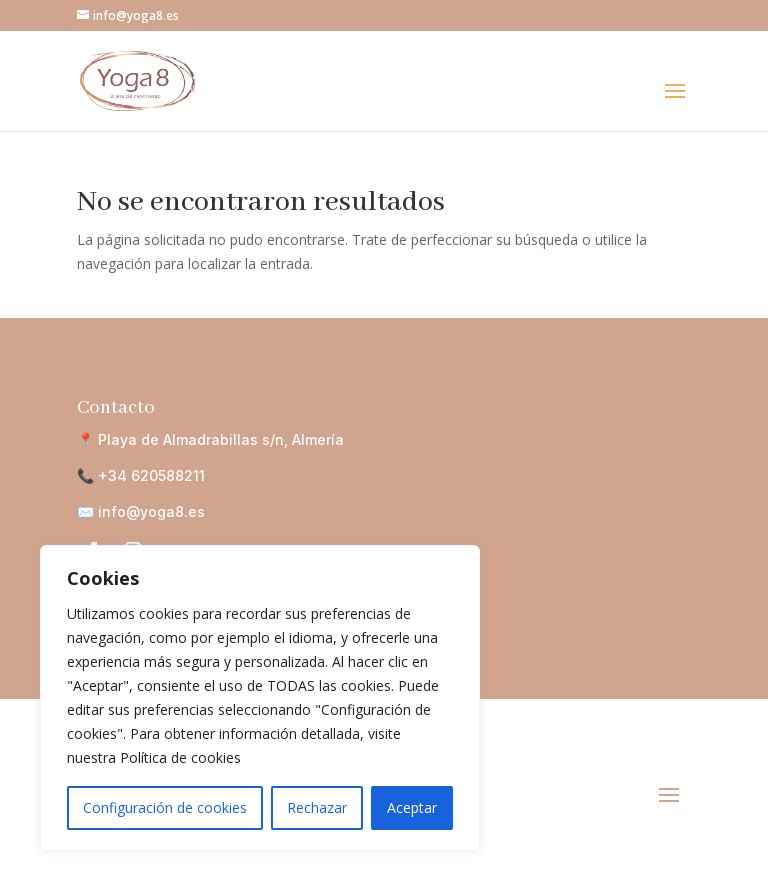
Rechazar (317, 807)
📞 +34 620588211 (141, 475)
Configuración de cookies (165, 807)
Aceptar (412, 807)
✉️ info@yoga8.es (141, 511)
